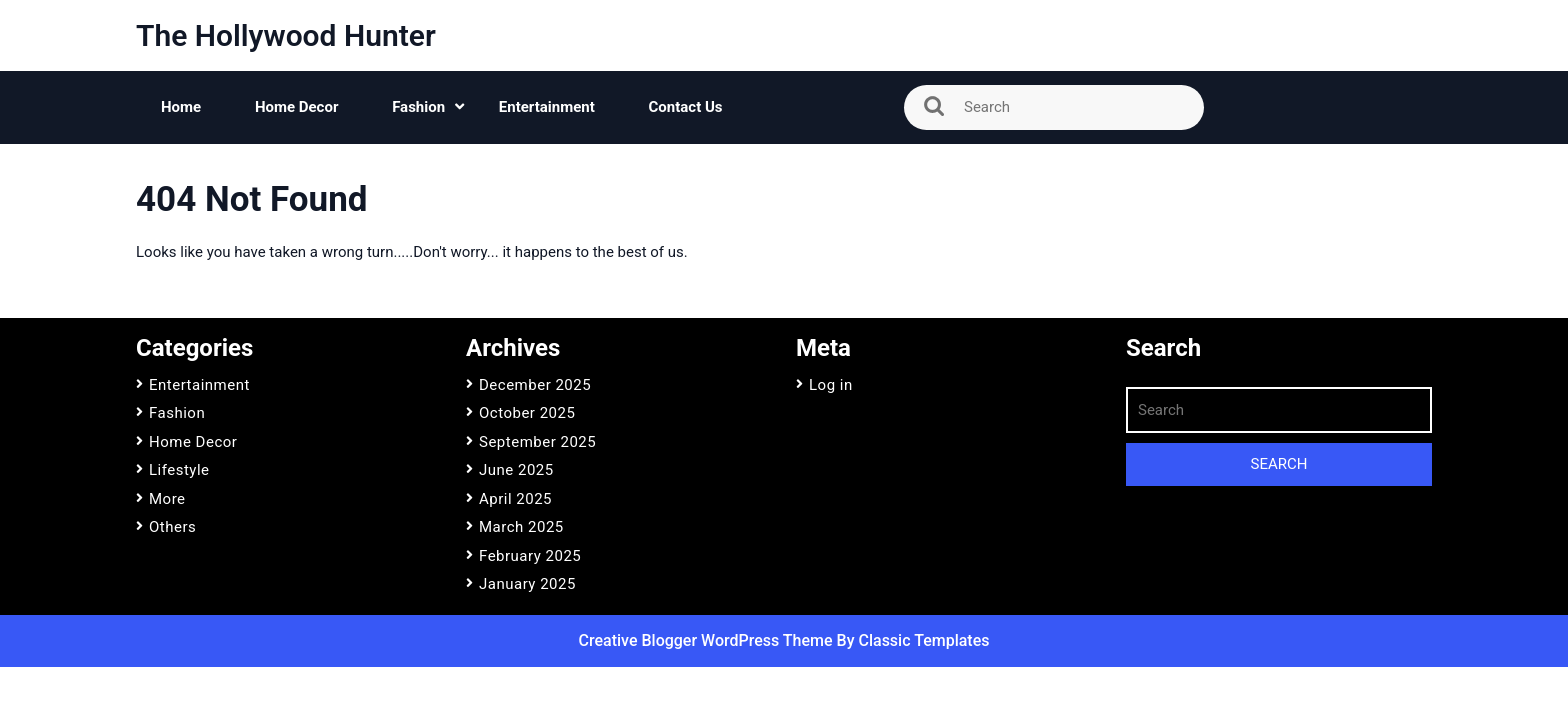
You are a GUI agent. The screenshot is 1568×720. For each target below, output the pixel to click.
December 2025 (535, 385)
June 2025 (516, 470)
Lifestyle (179, 470)
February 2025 (530, 556)
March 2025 (521, 527)
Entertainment (547, 107)
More (167, 499)
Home (181, 107)
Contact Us (686, 107)
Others (172, 527)
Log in (831, 385)
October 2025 (527, 413)
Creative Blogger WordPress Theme (708, 640)
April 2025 (515, 499)
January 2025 (527, 584)
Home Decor (297, 107)
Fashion (418, 107)
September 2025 (537, 442)
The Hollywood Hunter (286, 35)
